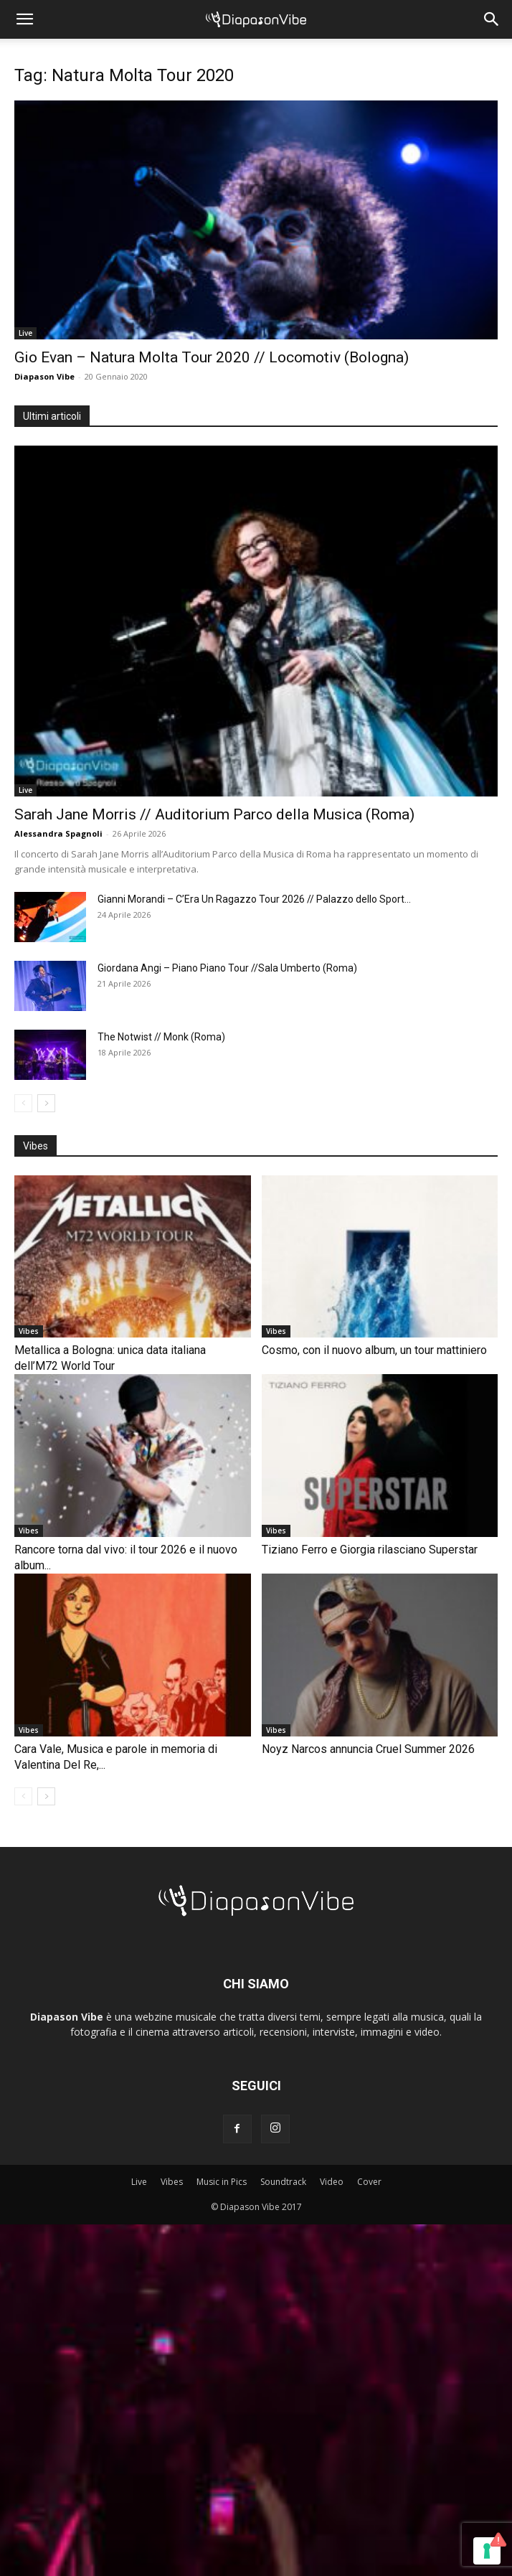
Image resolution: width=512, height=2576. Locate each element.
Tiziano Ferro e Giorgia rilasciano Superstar (370, 1549)
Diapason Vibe (44, 376)
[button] (24, 19)
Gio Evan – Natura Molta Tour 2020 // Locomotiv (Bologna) (211, 357)
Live (25, 333)
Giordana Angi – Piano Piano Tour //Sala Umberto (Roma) (227, 968)
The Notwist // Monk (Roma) (161, 1037)
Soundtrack (283, 2182)
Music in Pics (221, 2182)
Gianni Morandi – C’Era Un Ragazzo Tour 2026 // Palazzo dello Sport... (254, 899)
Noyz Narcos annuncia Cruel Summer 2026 (368, 1749)
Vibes (29, 1331)
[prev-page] (23, 1103)
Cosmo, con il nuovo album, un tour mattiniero (374, 1350)
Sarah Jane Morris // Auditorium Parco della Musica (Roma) (214, 814)
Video (331, 2182)
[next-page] (46, 1103)
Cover (369, 2182)
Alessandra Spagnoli (58, 833)
